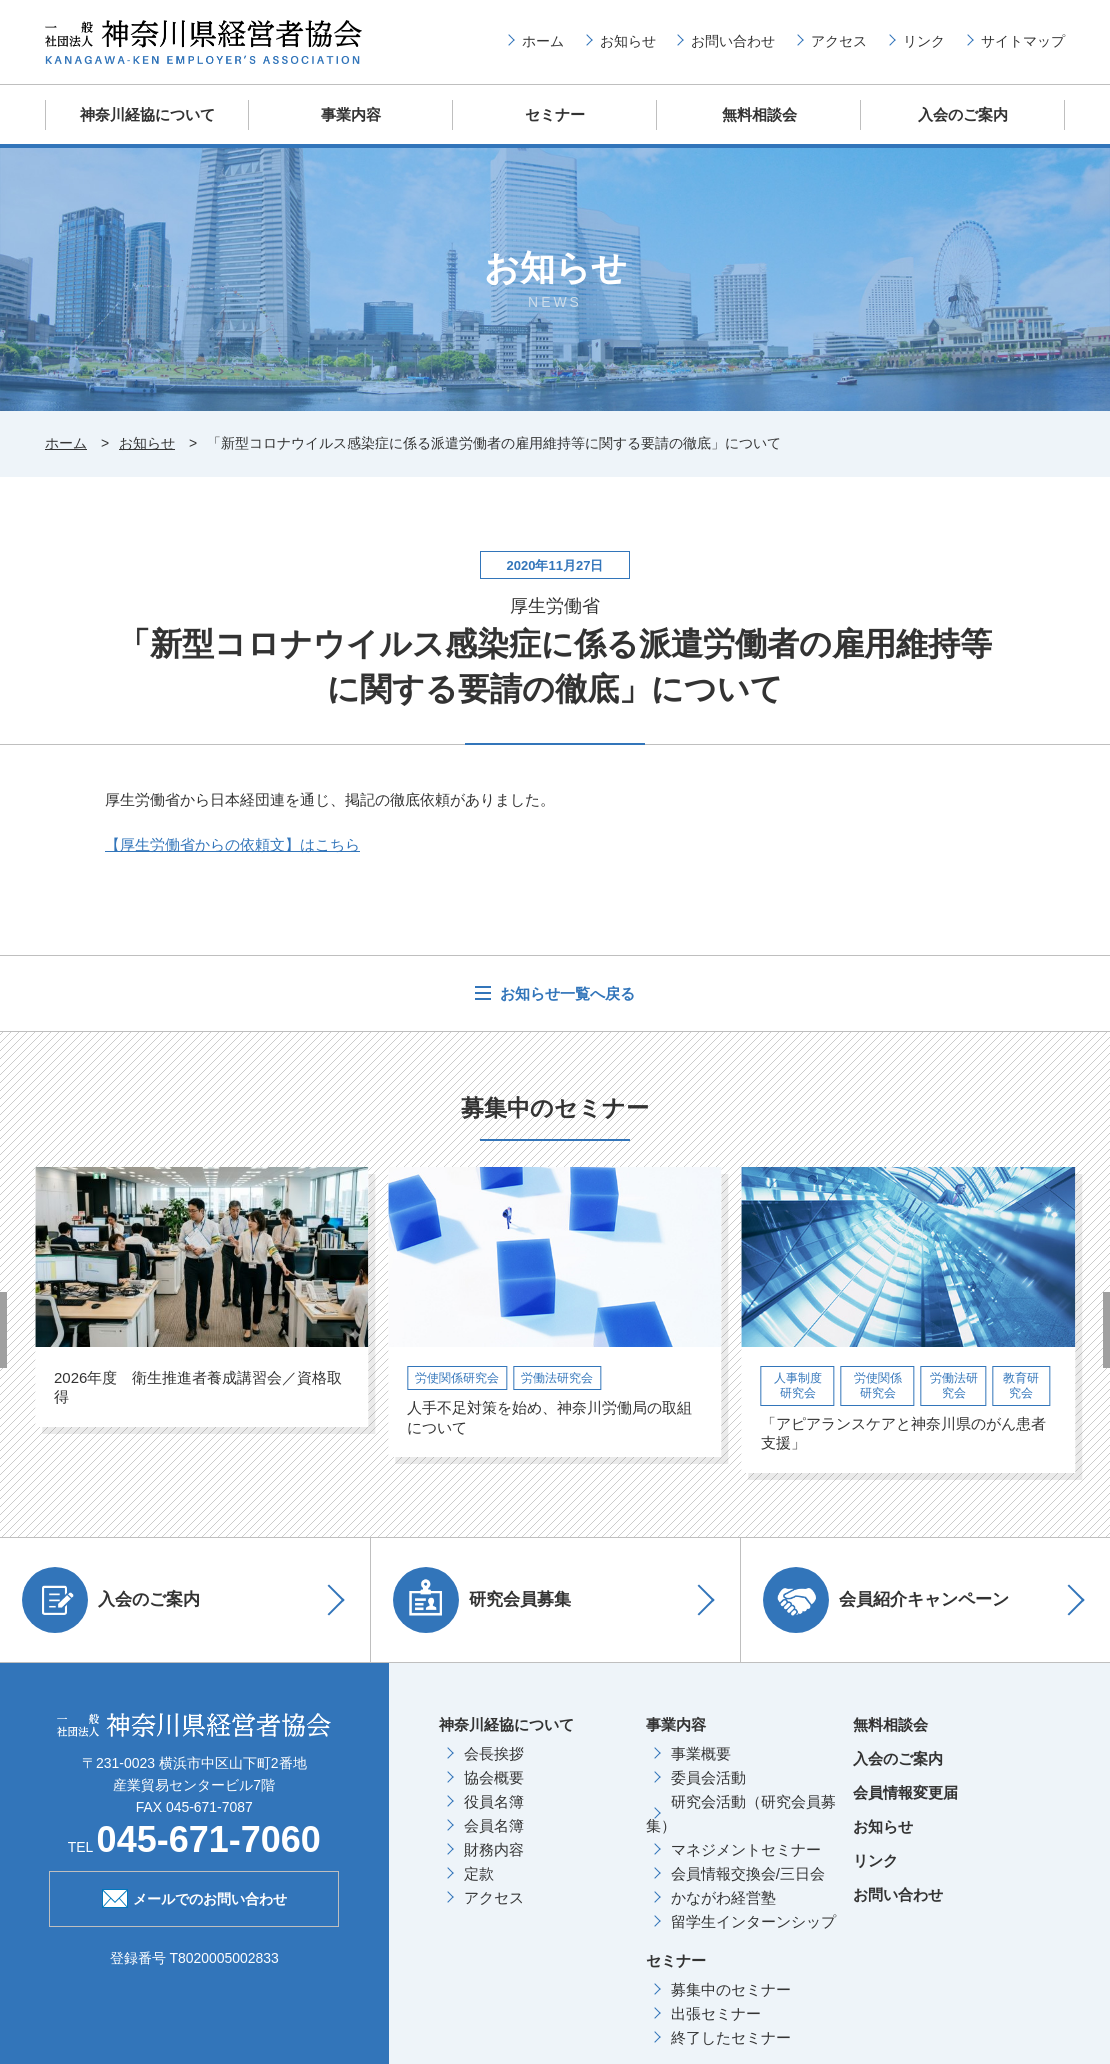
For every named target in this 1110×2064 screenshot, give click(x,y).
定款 (479, 1871)
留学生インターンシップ (753, 1919)
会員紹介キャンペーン (889, 1598)
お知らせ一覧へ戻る (565, 992)
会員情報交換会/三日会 (748, 1871)
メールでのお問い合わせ (194, 1895)
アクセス (839, 41)
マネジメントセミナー (746, 1847)
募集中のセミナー (731, 1987)
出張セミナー (716, 2011)
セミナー (555, 114)
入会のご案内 (963, 114)
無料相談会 (759, 114)
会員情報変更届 (905, 1790)
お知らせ (628, 41)
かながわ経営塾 (723, 1895)
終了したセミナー (731, 2035)
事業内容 (351, 114)
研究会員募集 (485, 1598)
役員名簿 (494, 1799)
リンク (924, 41)
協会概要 (494, 1775)
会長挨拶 (494, 1751)
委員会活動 (708, 1775)
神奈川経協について (147, 114)
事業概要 (701, 1751)
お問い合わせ (733, 41)
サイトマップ (1023, 41)
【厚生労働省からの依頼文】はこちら (232, 843)
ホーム (543, 41)
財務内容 (494, 1847)
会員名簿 (494, 1823)
